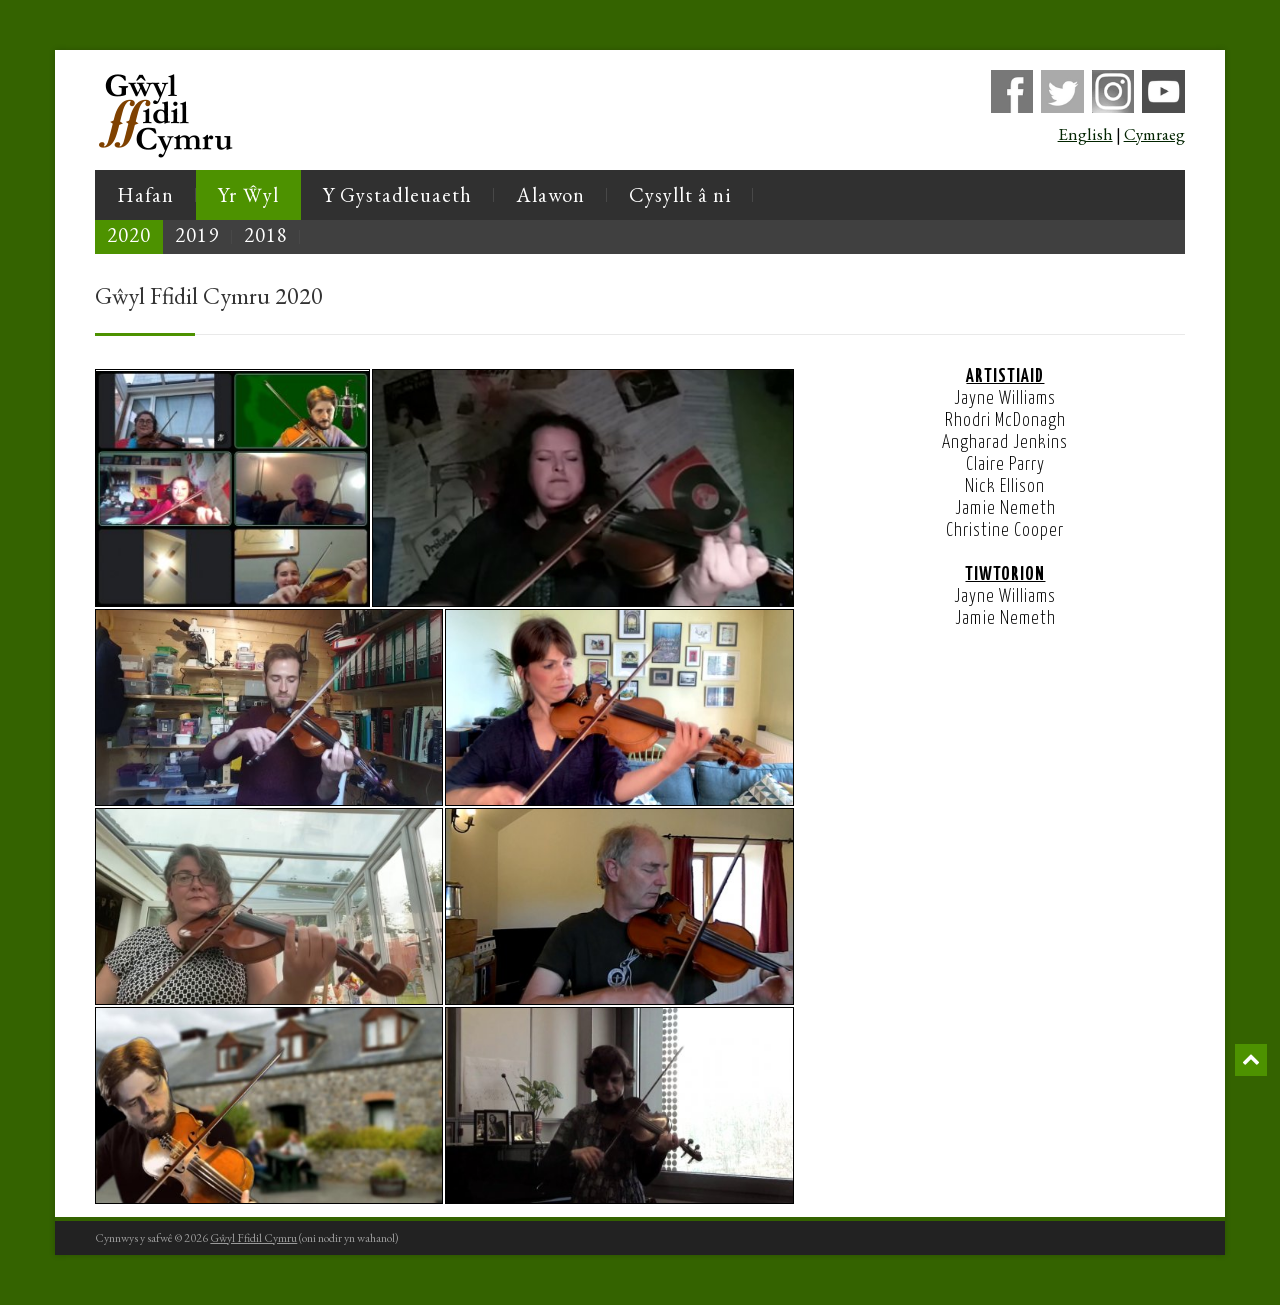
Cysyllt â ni (680, 194)
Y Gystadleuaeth (397, 194)
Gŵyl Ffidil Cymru (253, 1238)
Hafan (145, 194)
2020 (129, 234)
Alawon (550, 194)
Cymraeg (1154, 134)
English (1085, 134)
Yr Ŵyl (248, 194)
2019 (197, 234)
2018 (266, 234)
